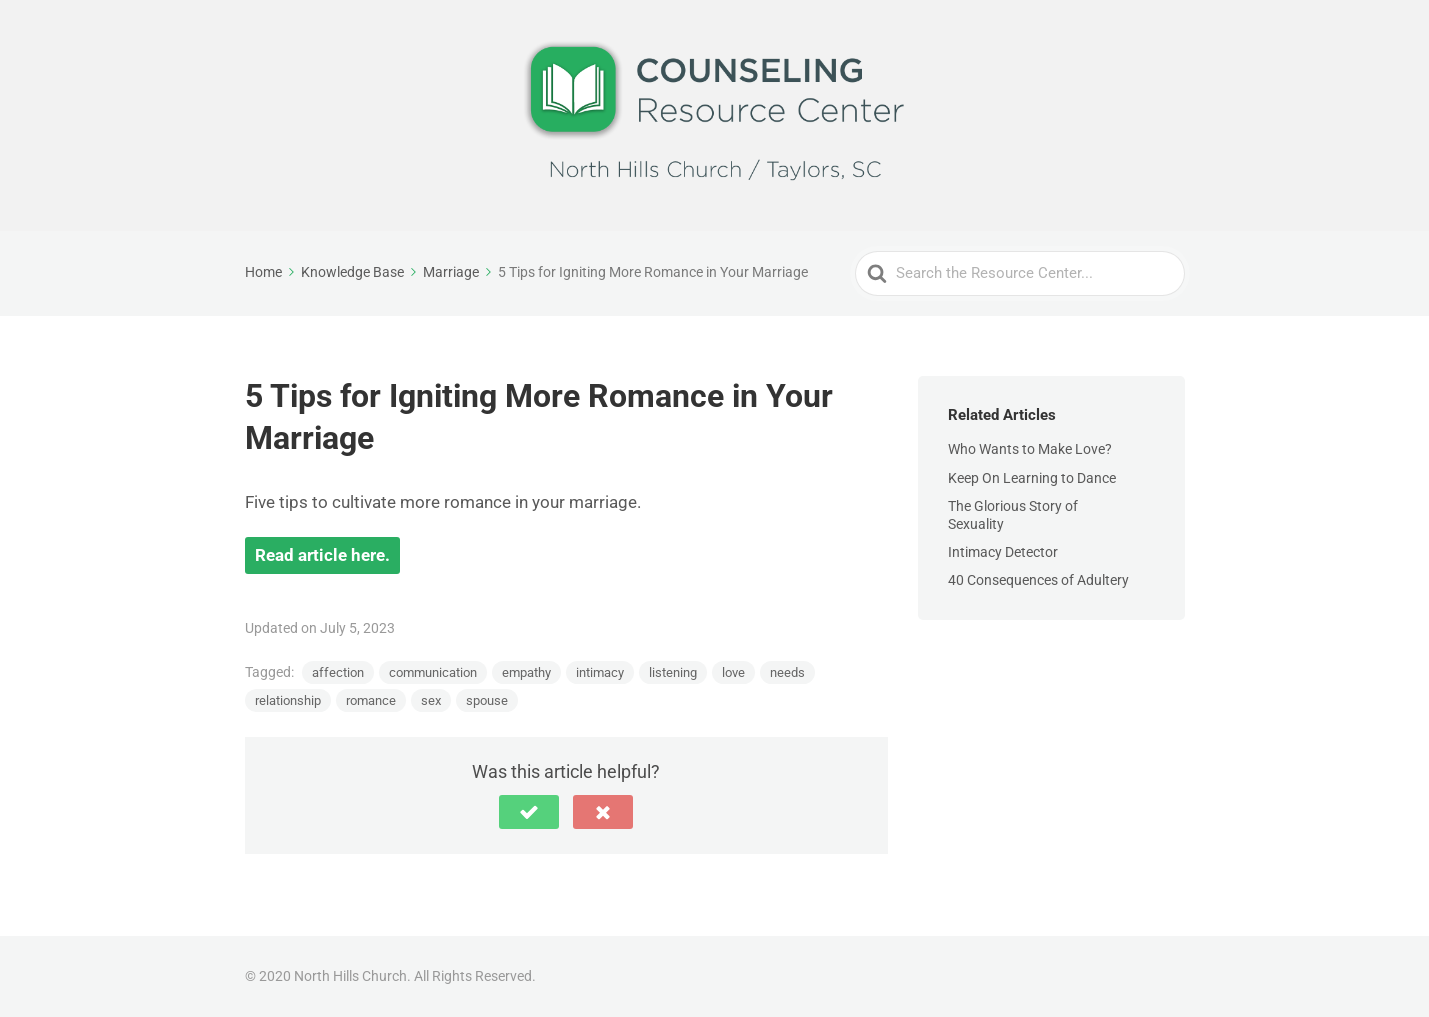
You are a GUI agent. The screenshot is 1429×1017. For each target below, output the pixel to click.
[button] (529, 812)
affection (338, 672)
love (733, 672)
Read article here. (322, 555)
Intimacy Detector (1003, 552)
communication (433, 672)
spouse (487, 700)
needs (787, 672)
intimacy (600, 672)
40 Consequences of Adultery (1038, 580)
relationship (288, 700)
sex (431, 700)
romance (371, 700)
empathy (526, 672)
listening (673, 672)
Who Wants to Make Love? (1030, 449)
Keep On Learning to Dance (1032, 478)
